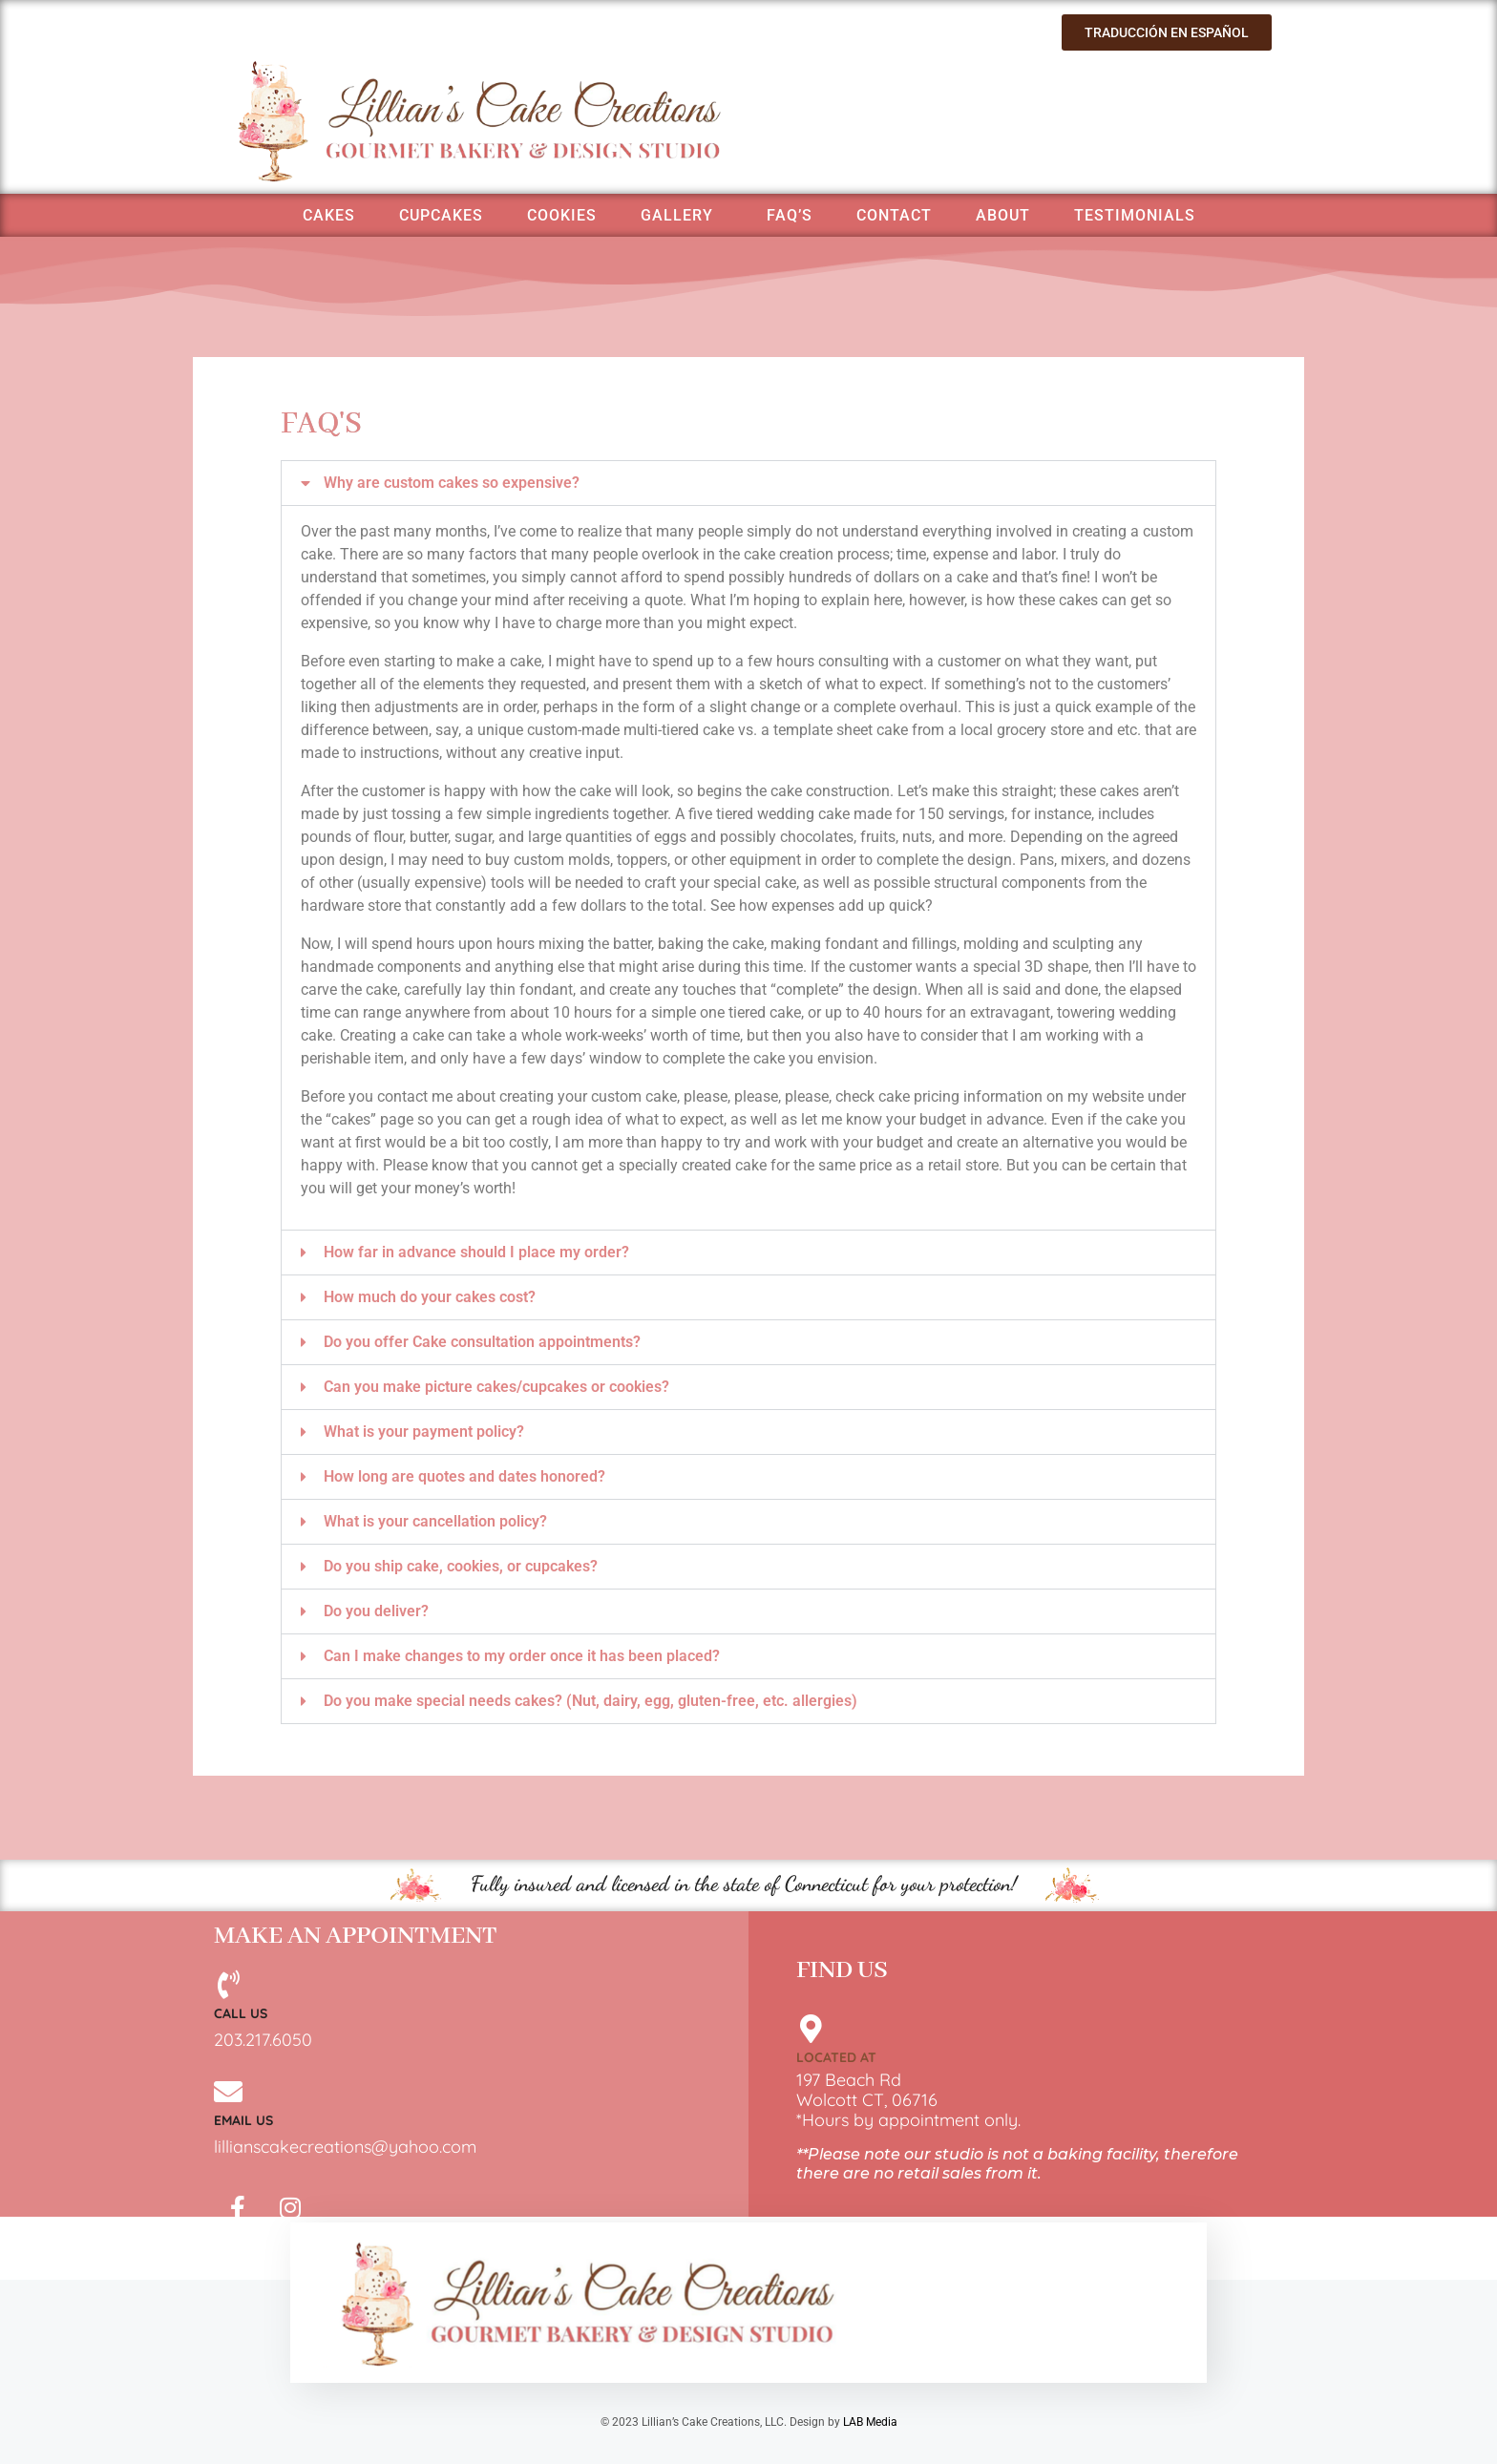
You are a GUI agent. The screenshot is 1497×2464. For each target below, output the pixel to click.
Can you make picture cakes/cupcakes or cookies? (496, 1387)
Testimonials (1134, 215)
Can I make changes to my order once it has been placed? (522, 1656)
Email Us (243, 2120)
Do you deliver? (376, 1611)
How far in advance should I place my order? (476, 1252)
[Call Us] (228, 1984)
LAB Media (870, 2422)
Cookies (562, 215)
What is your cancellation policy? (435, 1521)
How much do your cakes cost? (430, 1297)
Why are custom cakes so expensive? (452, 483)
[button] (748, 483)
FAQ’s (789, 215)
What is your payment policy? (424, 1431)
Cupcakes (441, 215)
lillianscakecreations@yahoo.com (345, 2147)
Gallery (677, 215)
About (1003, 215)
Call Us (240, 2013)
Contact (894, 215)
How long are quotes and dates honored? (464, 1476)
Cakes (329, 215)
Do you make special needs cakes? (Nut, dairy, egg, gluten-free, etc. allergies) (590, 1701)
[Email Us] (228, 2091)
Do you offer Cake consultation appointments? (482, 1342)
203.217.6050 (263, 2040)
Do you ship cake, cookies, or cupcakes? (461, 1566)
